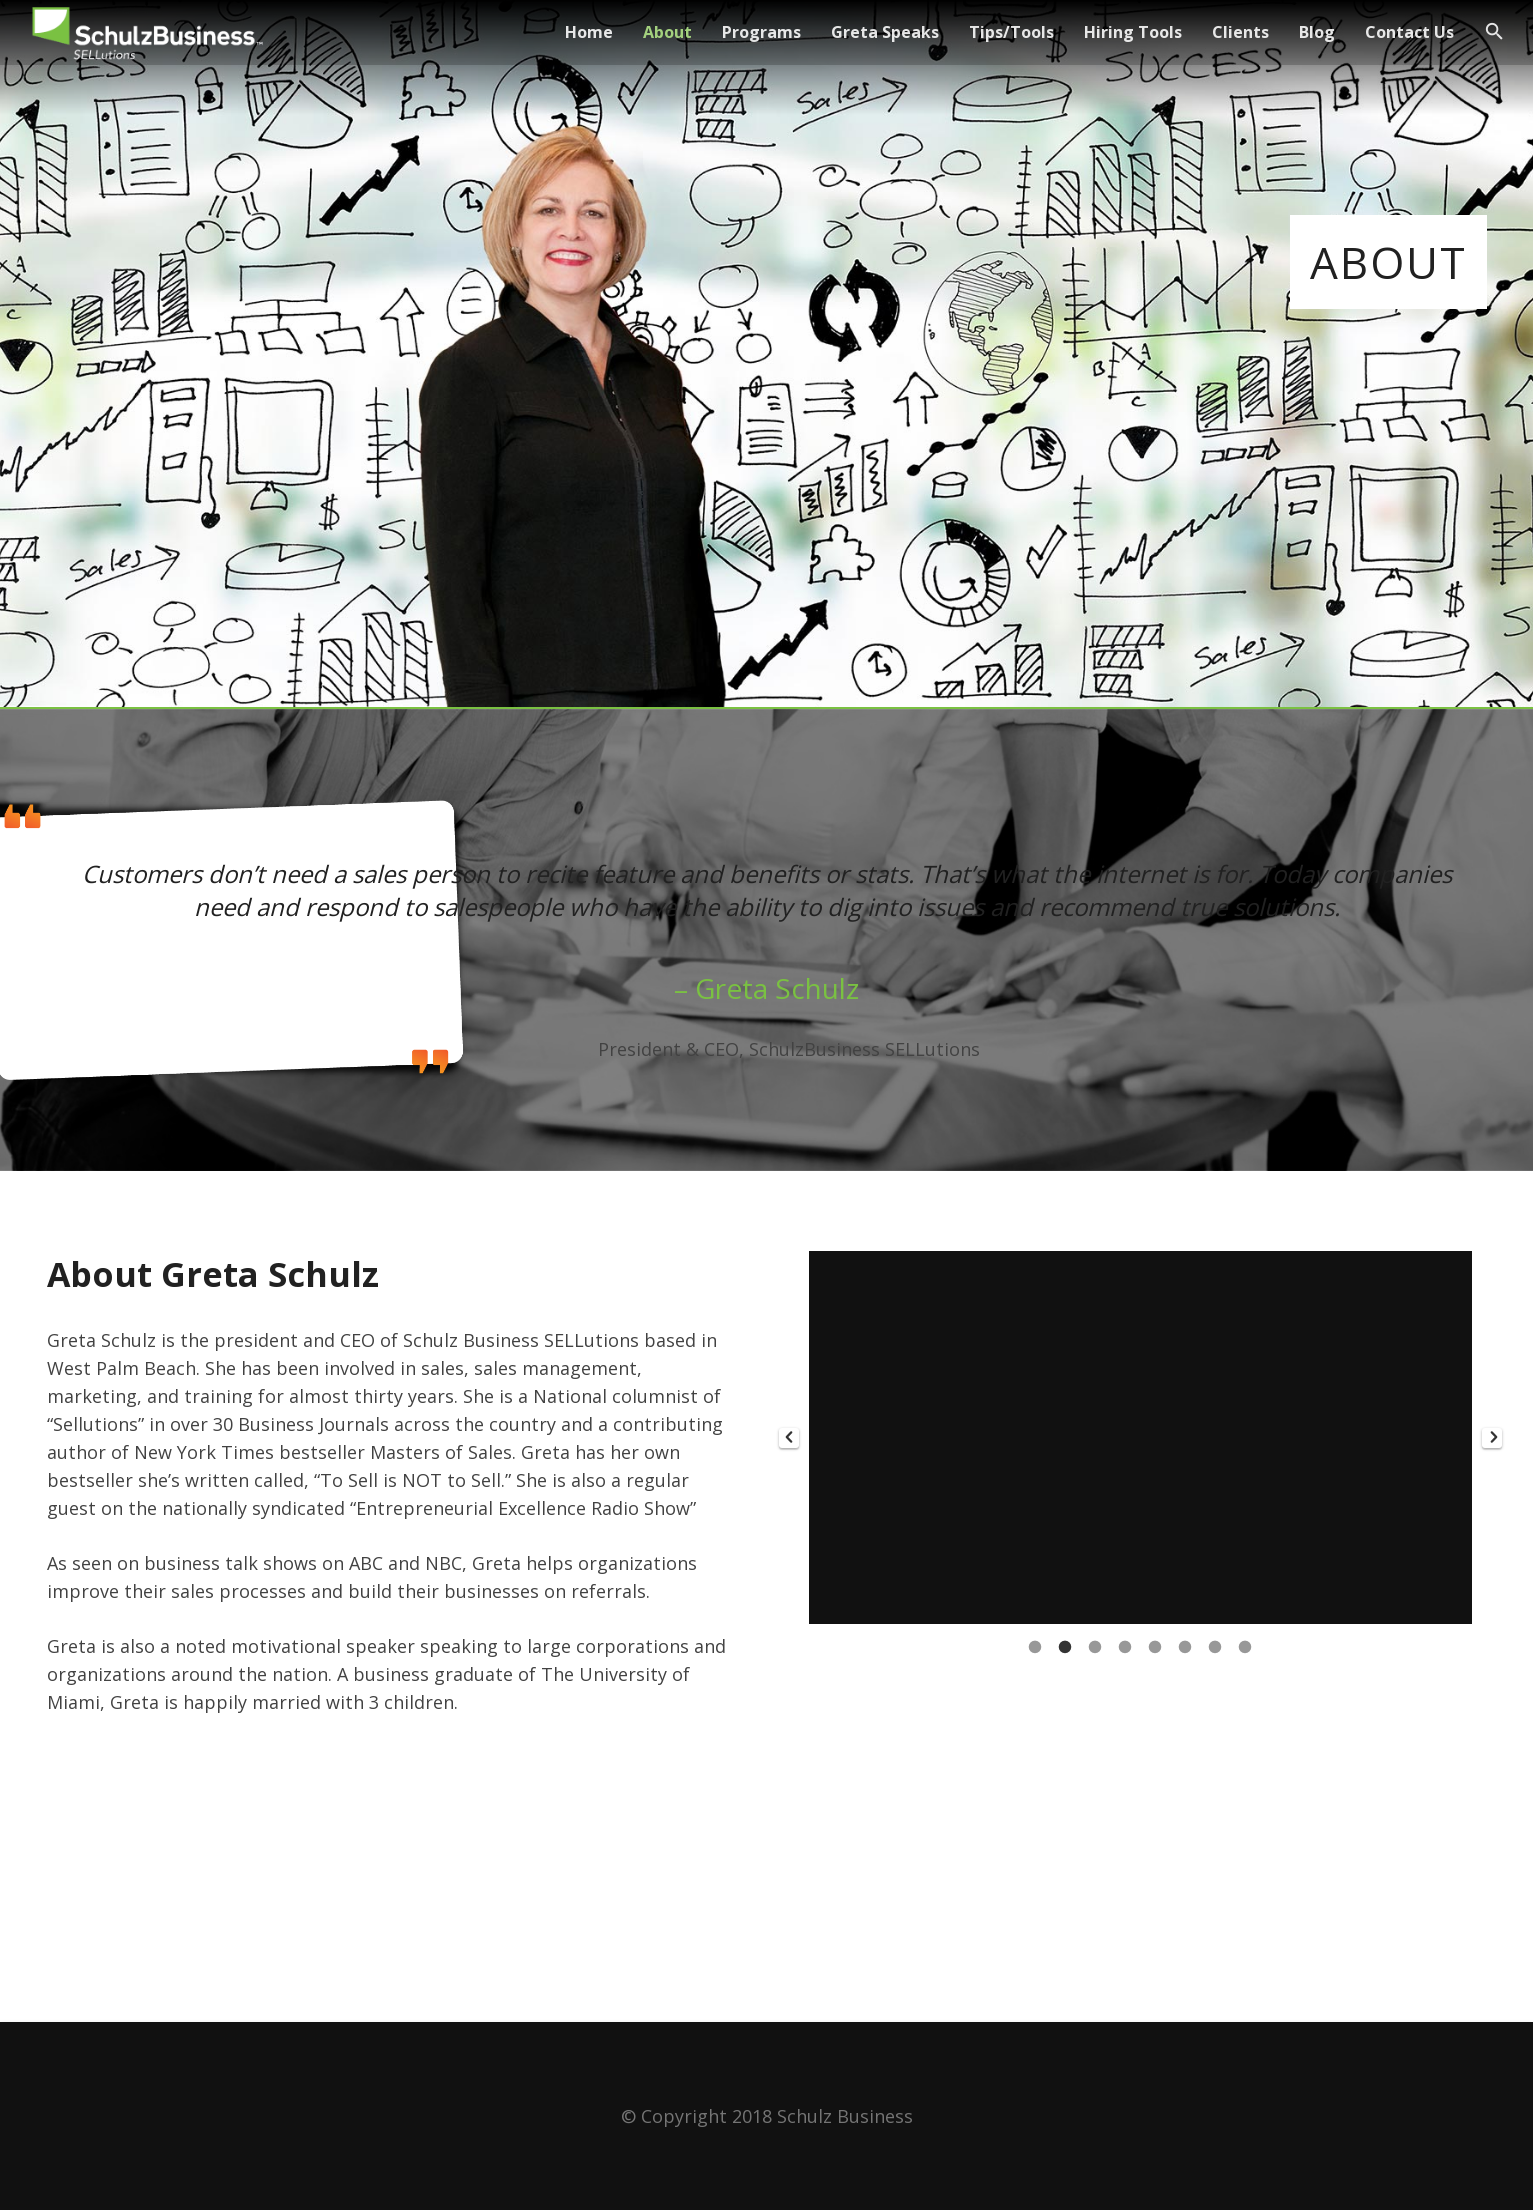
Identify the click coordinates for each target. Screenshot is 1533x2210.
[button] (789, 1438)
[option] (1140, 1437)
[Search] (1495, 32)
